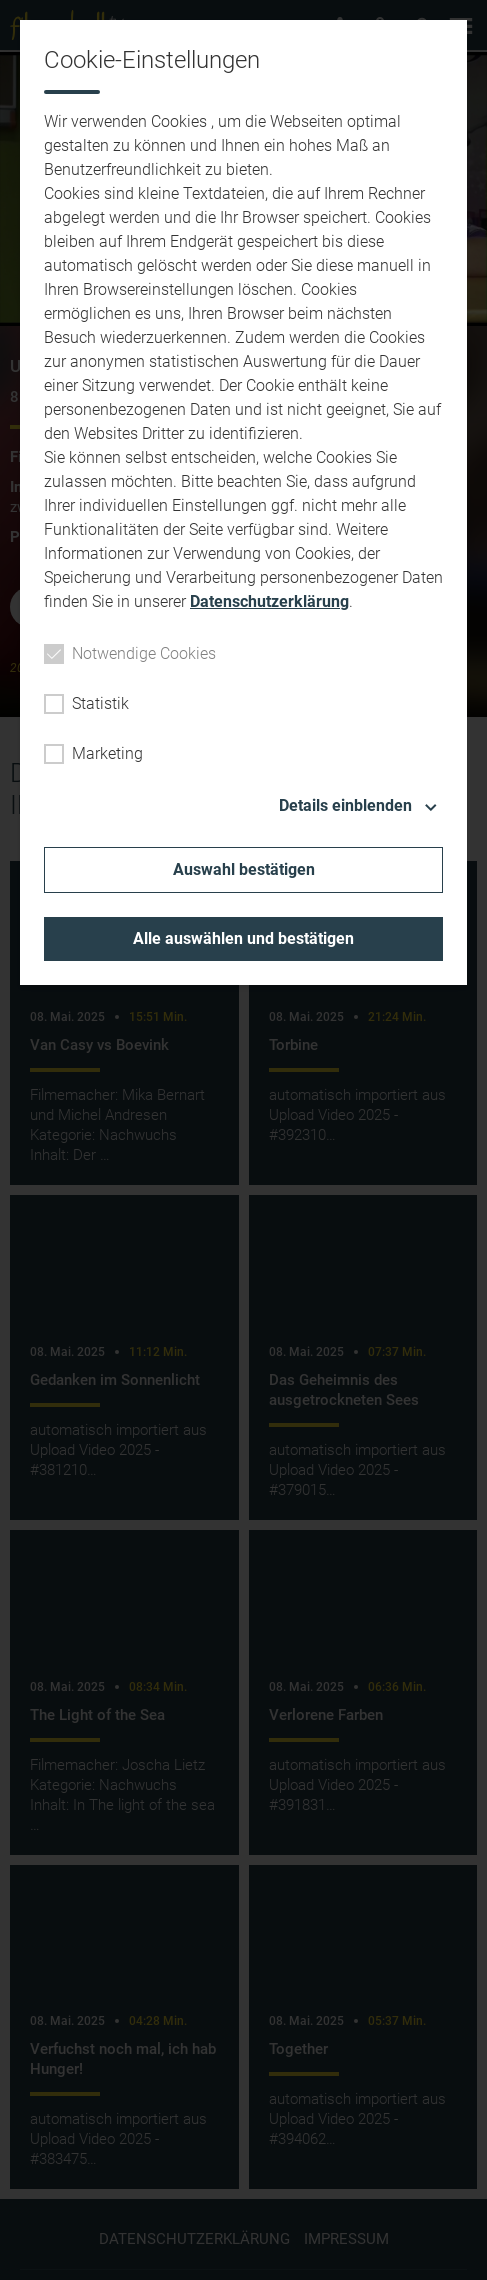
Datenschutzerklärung (269, 601)
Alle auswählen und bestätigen (243, 938)
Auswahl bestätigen (244, 869)
